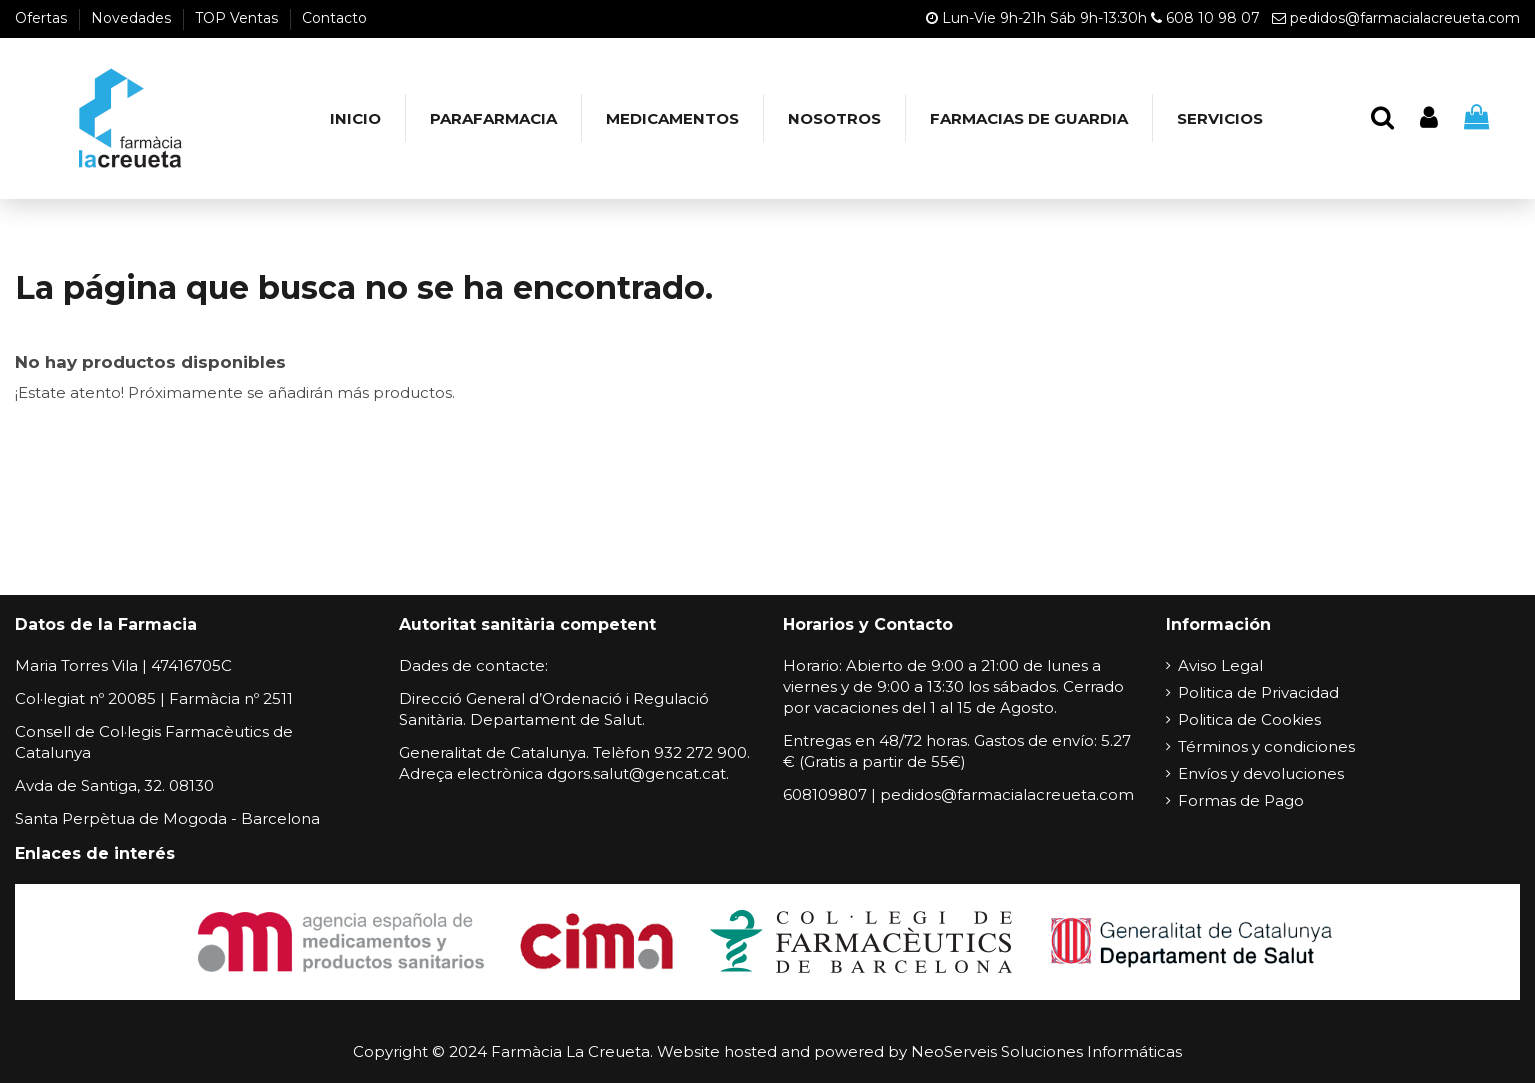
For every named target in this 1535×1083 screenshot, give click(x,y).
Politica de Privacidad (1258, 692)
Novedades (133, 18)
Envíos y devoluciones (1261, 773)
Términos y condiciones (1266, 746)
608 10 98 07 (1213, 18)
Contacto (334, 18)
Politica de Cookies (1249, 719)
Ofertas (43, 18)
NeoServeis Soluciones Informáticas (1046, 1051)
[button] (493, 118)
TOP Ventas (238, 18)
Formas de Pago (1241, 800)
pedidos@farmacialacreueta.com (1405, 18)
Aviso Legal (1220, 665)
